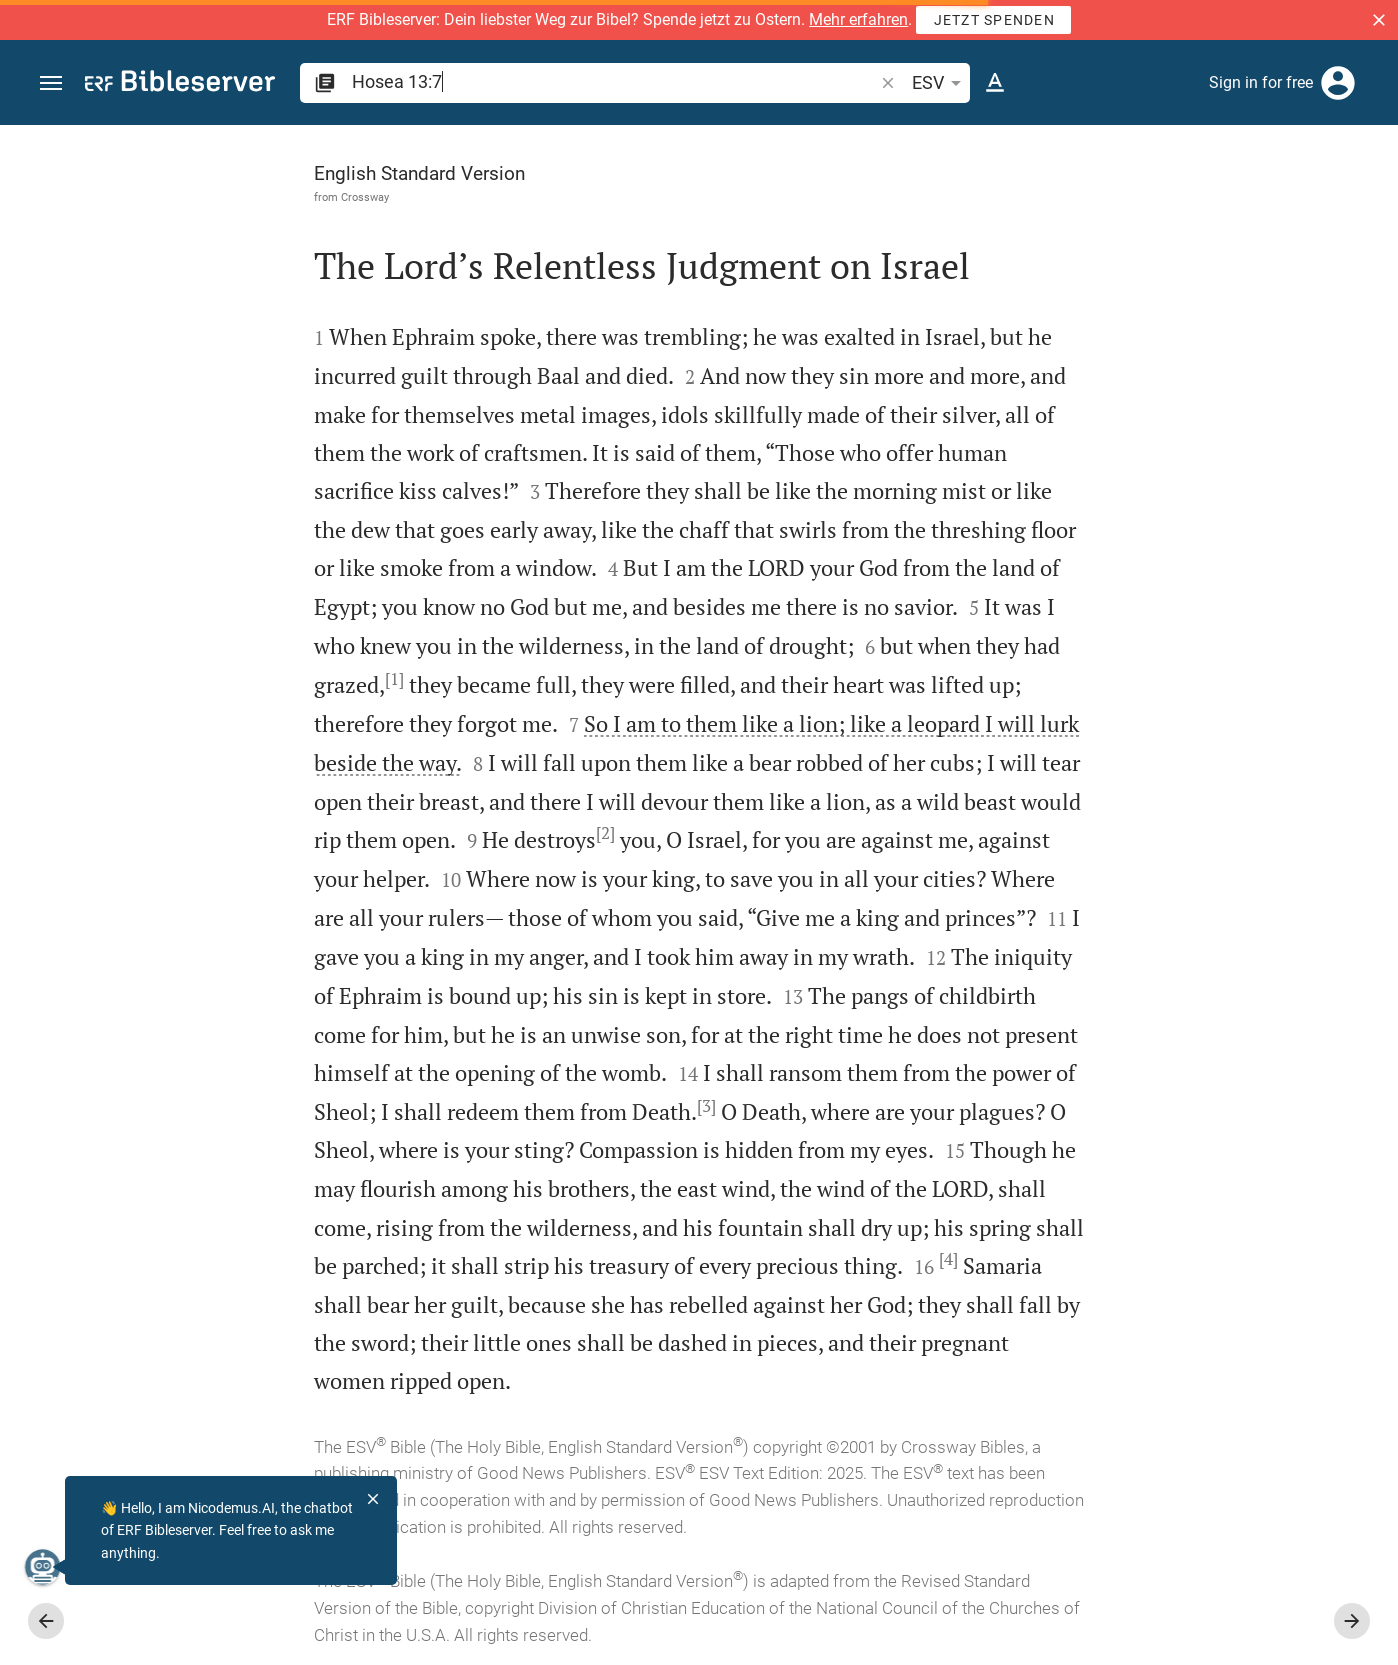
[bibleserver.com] (180, 84)
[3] (481, 1106)
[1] (169, 679)
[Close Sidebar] (960, 913)
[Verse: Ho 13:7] (1120, 162)
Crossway (140, 197)
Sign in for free (1261, 82)
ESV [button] (940, 83)
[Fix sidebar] (960, 143)
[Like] (1004, 205)
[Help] (1366, 205)
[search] (614, 81)
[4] (723, 1259)
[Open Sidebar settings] (1334, 205)
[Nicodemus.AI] (46, 1567)
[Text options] (995, 83)
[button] (1379, 20)
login (1083, 393)
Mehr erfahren (858, 19)
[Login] (1338, 83)
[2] (380, 833)
